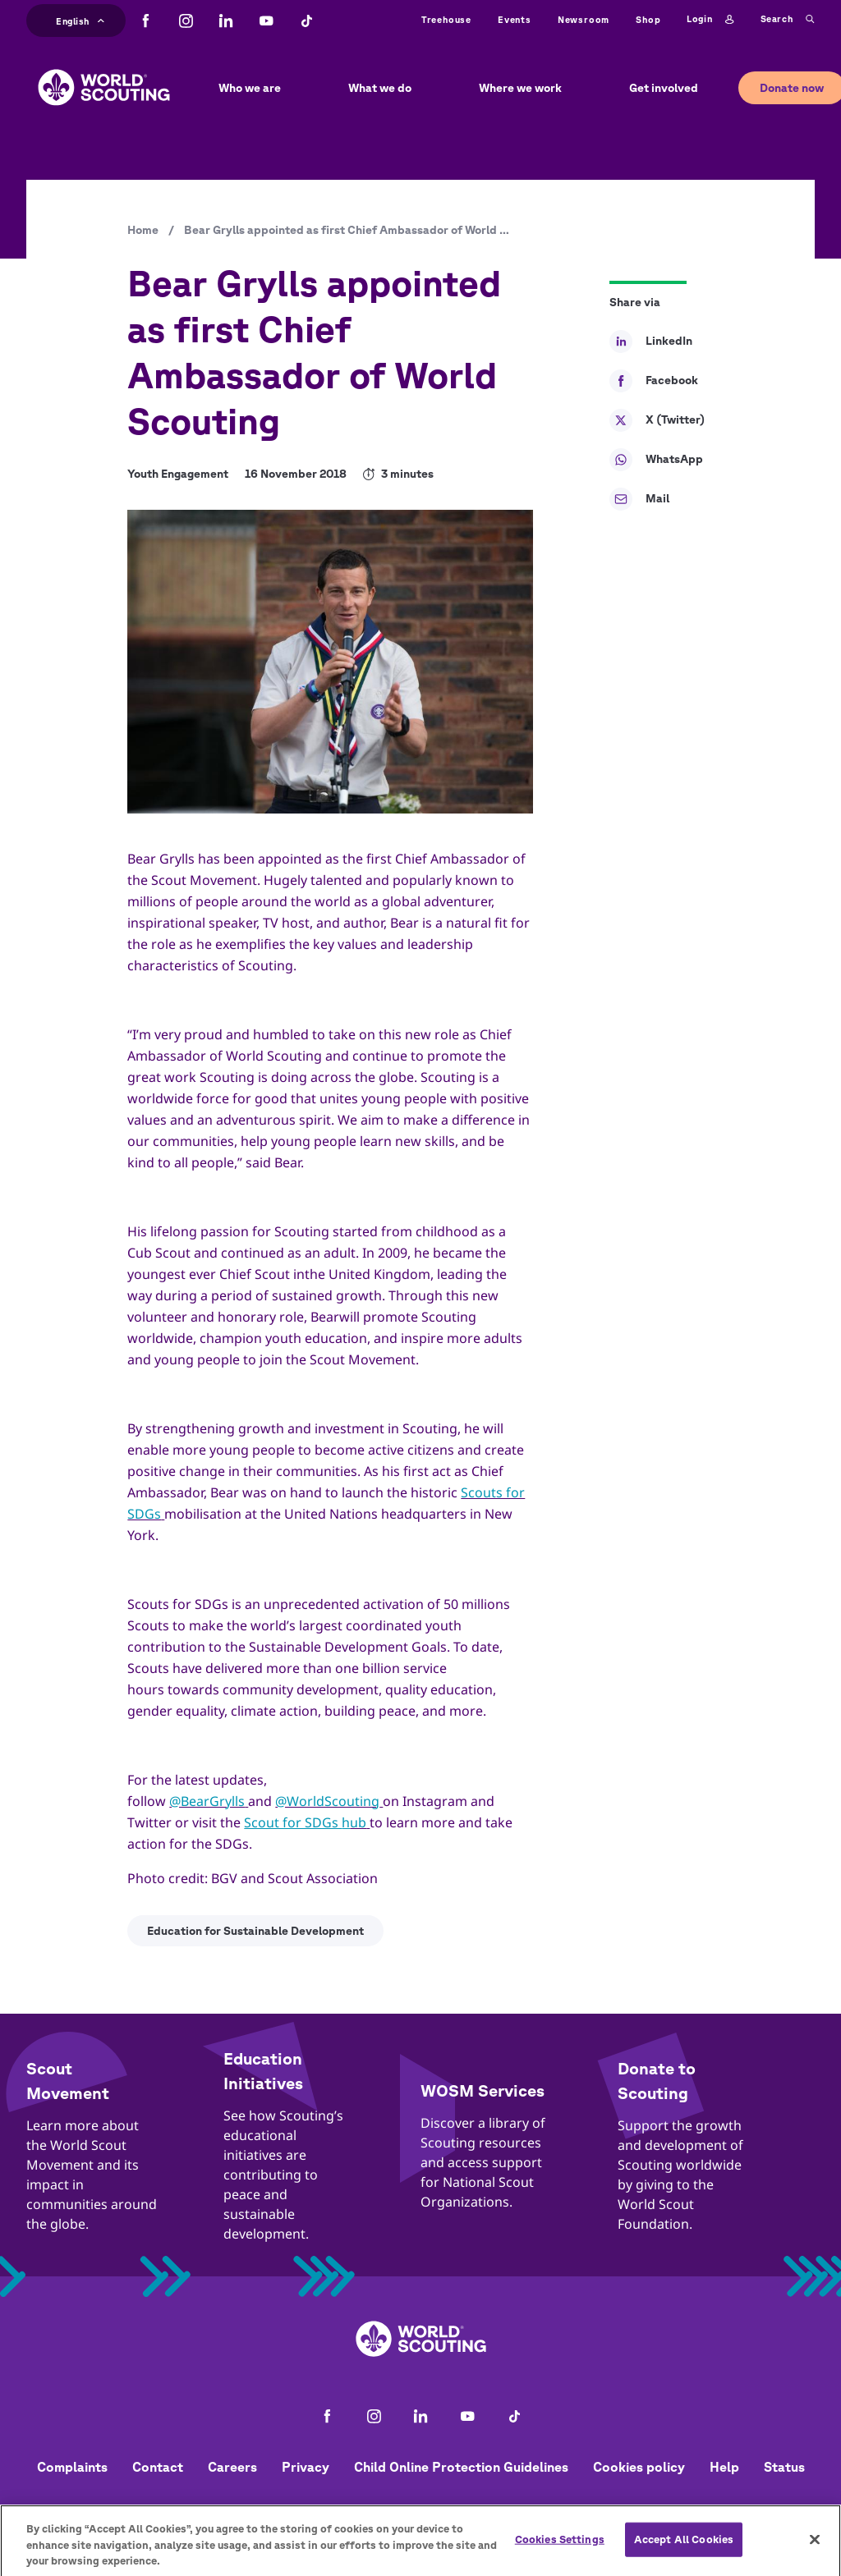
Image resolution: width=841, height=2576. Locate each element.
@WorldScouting (327, 1801)
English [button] (80, 19)
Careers (232, 2466)
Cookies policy (639, 2466)
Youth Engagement (177, 473)
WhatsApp (656, 459)
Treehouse (446, 19)
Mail (639, 499)
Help (724, 2466)
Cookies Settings (559, 2546)
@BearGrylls (207, 1801)
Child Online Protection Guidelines (461, 2466)
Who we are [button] (249, 87)
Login (710, 19)
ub (358, 1822)
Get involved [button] (663, 87)
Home (143, 229)
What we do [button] (379, 87)
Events (514, 19)
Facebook (653, 380)
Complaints (72, 2466)
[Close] (815, 2546)
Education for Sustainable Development (255, 1930)
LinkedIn (650, 341)
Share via (634, 302)
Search (788, 19)
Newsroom (583, 19)
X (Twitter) (657, 420)
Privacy (305, 2466)
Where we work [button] (520, 87)
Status (784, 2466)
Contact (157, 2466)
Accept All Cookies (683, 2546)
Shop (648, 19)
